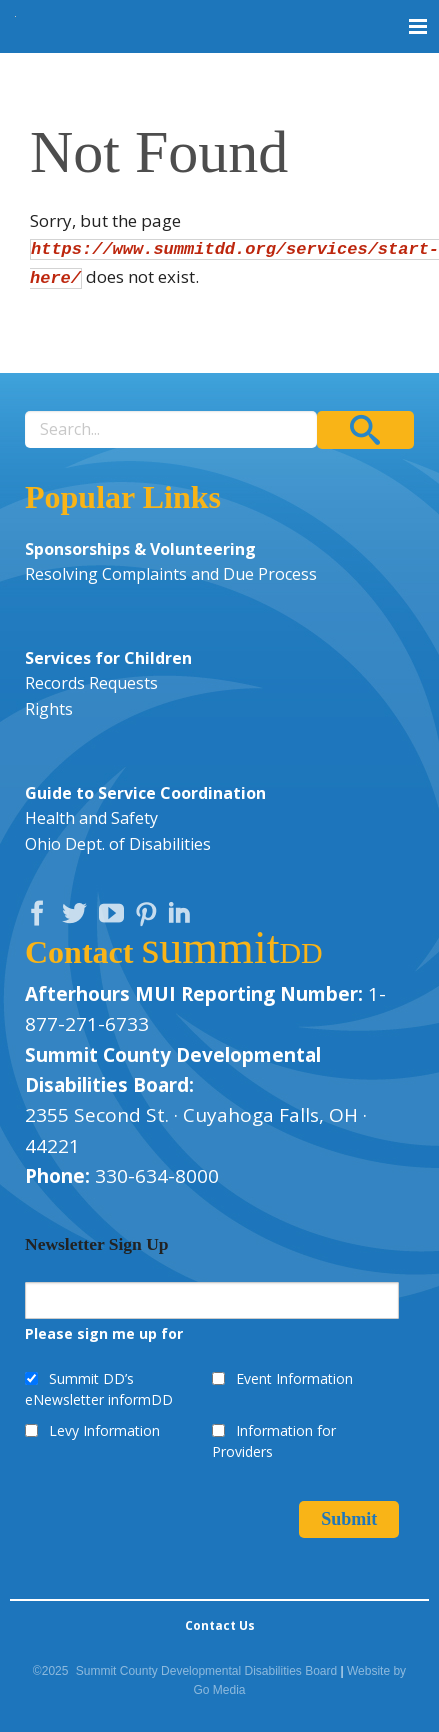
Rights (49, 709)
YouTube (116, 918)
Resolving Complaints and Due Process (171, 574)
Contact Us (220, 1625)
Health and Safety (91, 818)
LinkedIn (182, 918)
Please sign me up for (104, 1333)
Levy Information (104, 1430)
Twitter (79, 918)
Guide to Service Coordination (145, 793)
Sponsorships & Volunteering (140, 549)
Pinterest (149, 918)
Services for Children (108, 658)
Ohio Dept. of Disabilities (118, 844)
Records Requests (91, 683)
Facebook (42, 918)
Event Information (294, 1378)
